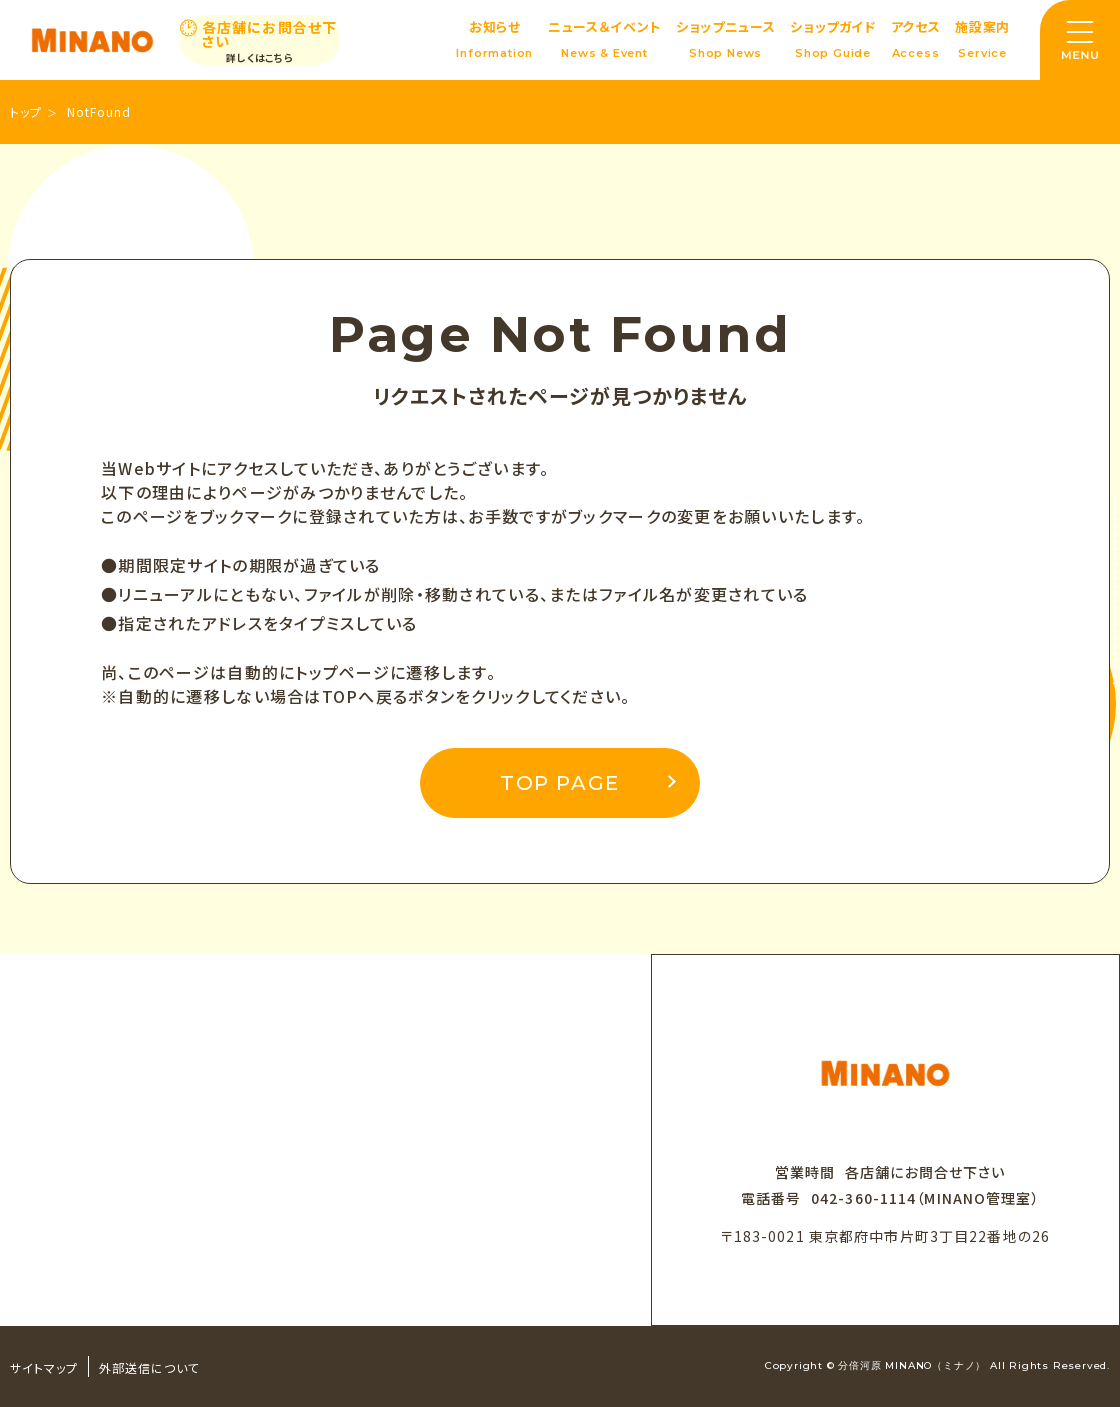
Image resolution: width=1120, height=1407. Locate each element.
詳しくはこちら (260, 58)
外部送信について (149, 1367)
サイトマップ (44, 1367)
